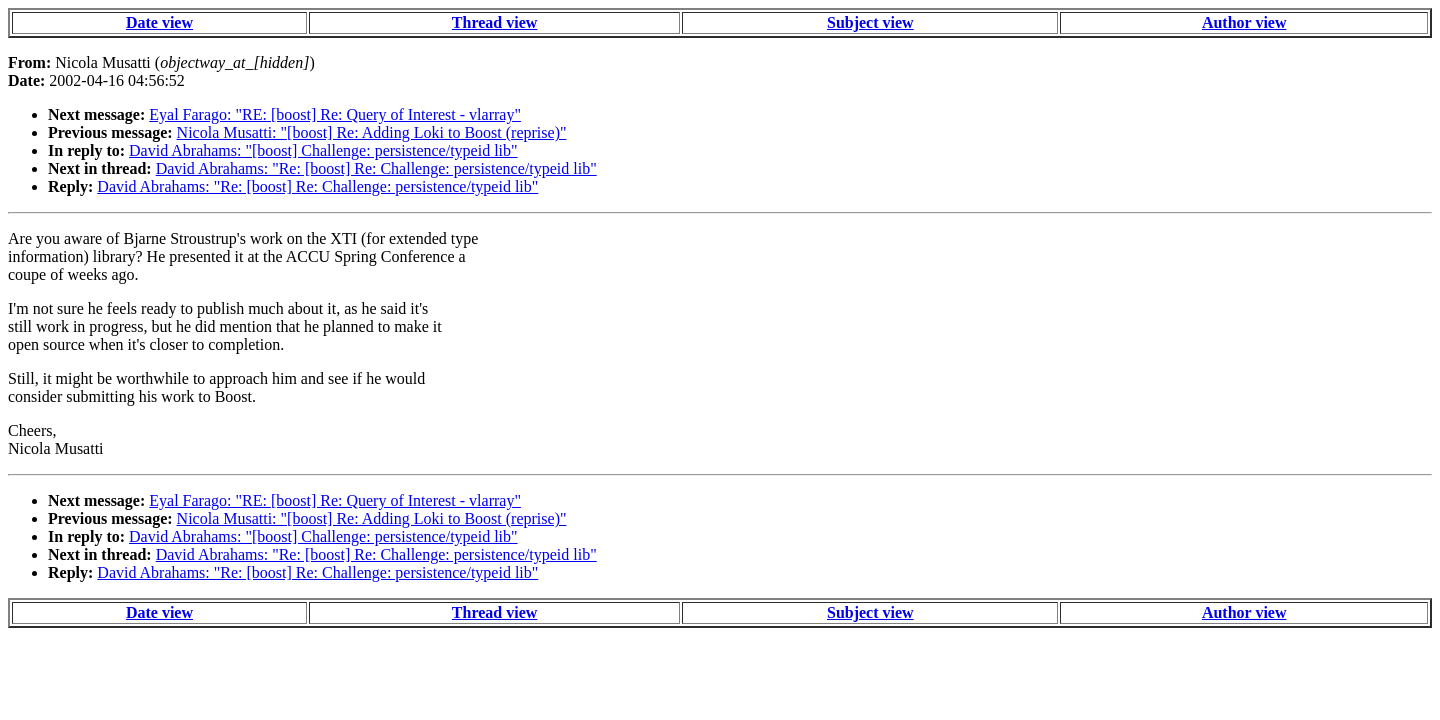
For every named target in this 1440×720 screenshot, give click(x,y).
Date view (159, 22)
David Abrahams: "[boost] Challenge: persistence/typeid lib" (323, 150)
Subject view (870, 22)
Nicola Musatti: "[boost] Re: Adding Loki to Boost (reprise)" (372, 132)
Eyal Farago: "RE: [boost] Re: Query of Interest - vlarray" (335, 114)
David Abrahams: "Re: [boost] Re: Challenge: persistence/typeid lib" (376, 168)
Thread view (494, 22)
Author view (1244, 22)
